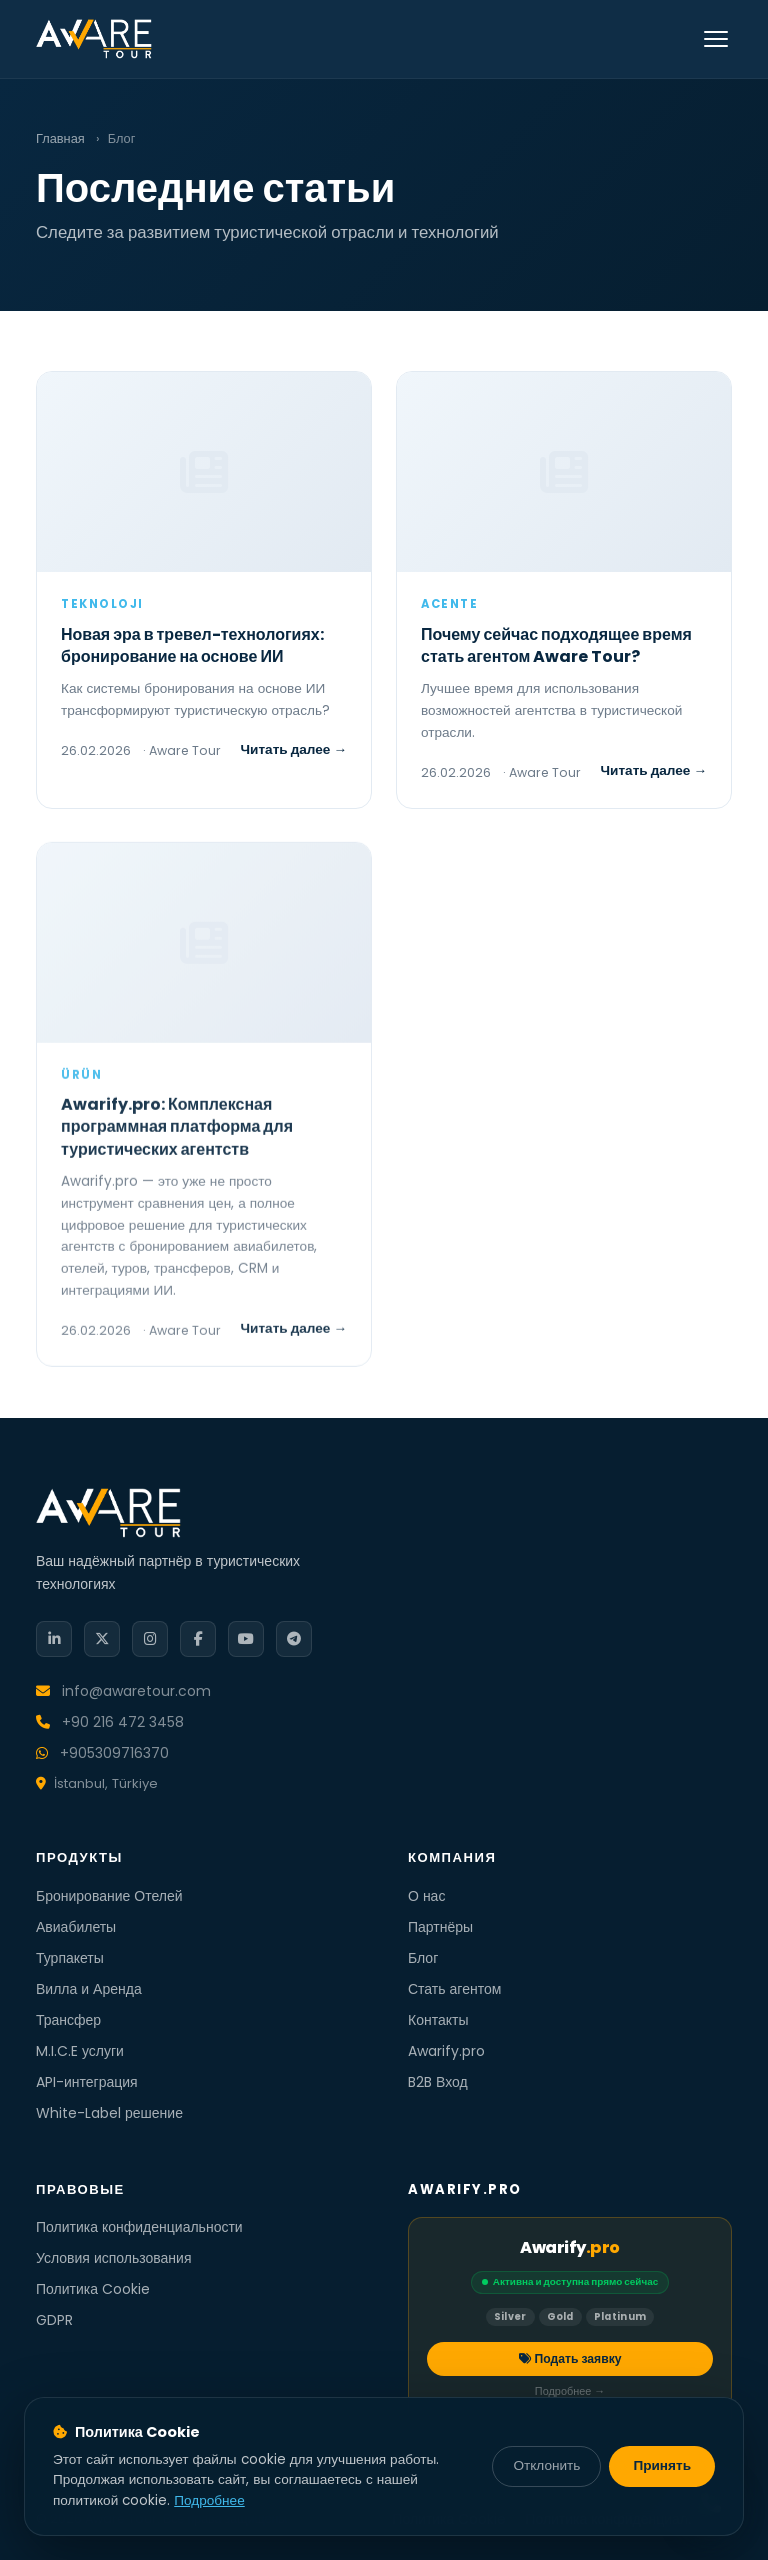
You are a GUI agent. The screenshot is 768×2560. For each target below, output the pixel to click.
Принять (662, 2465)
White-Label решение (109, 2113)
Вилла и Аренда (89, 1989)
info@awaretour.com (123, 1691)
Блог (423, 1958)
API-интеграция (87, 2082)
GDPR (54, 2320)
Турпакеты (70, 1958)
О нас (426, 1896)
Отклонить (546, 2465)
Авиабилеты (76, 1927)
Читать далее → (294, 749)
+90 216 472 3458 (110, 1722)
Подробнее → (570, 2391)
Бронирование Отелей (109, 1896)
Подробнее (209, 2500)
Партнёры (440, 1927)
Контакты (438, 2020)
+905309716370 (102, 1753)
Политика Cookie (93, 2289)
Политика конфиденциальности (139, 2227)
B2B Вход (438, 2082)
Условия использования (114, 2258)
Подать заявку (570, 2358)
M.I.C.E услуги (80, 2051)
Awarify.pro (446, 2051)
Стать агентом (454, 1989)
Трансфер (68, 2020)
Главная (60, 138)
